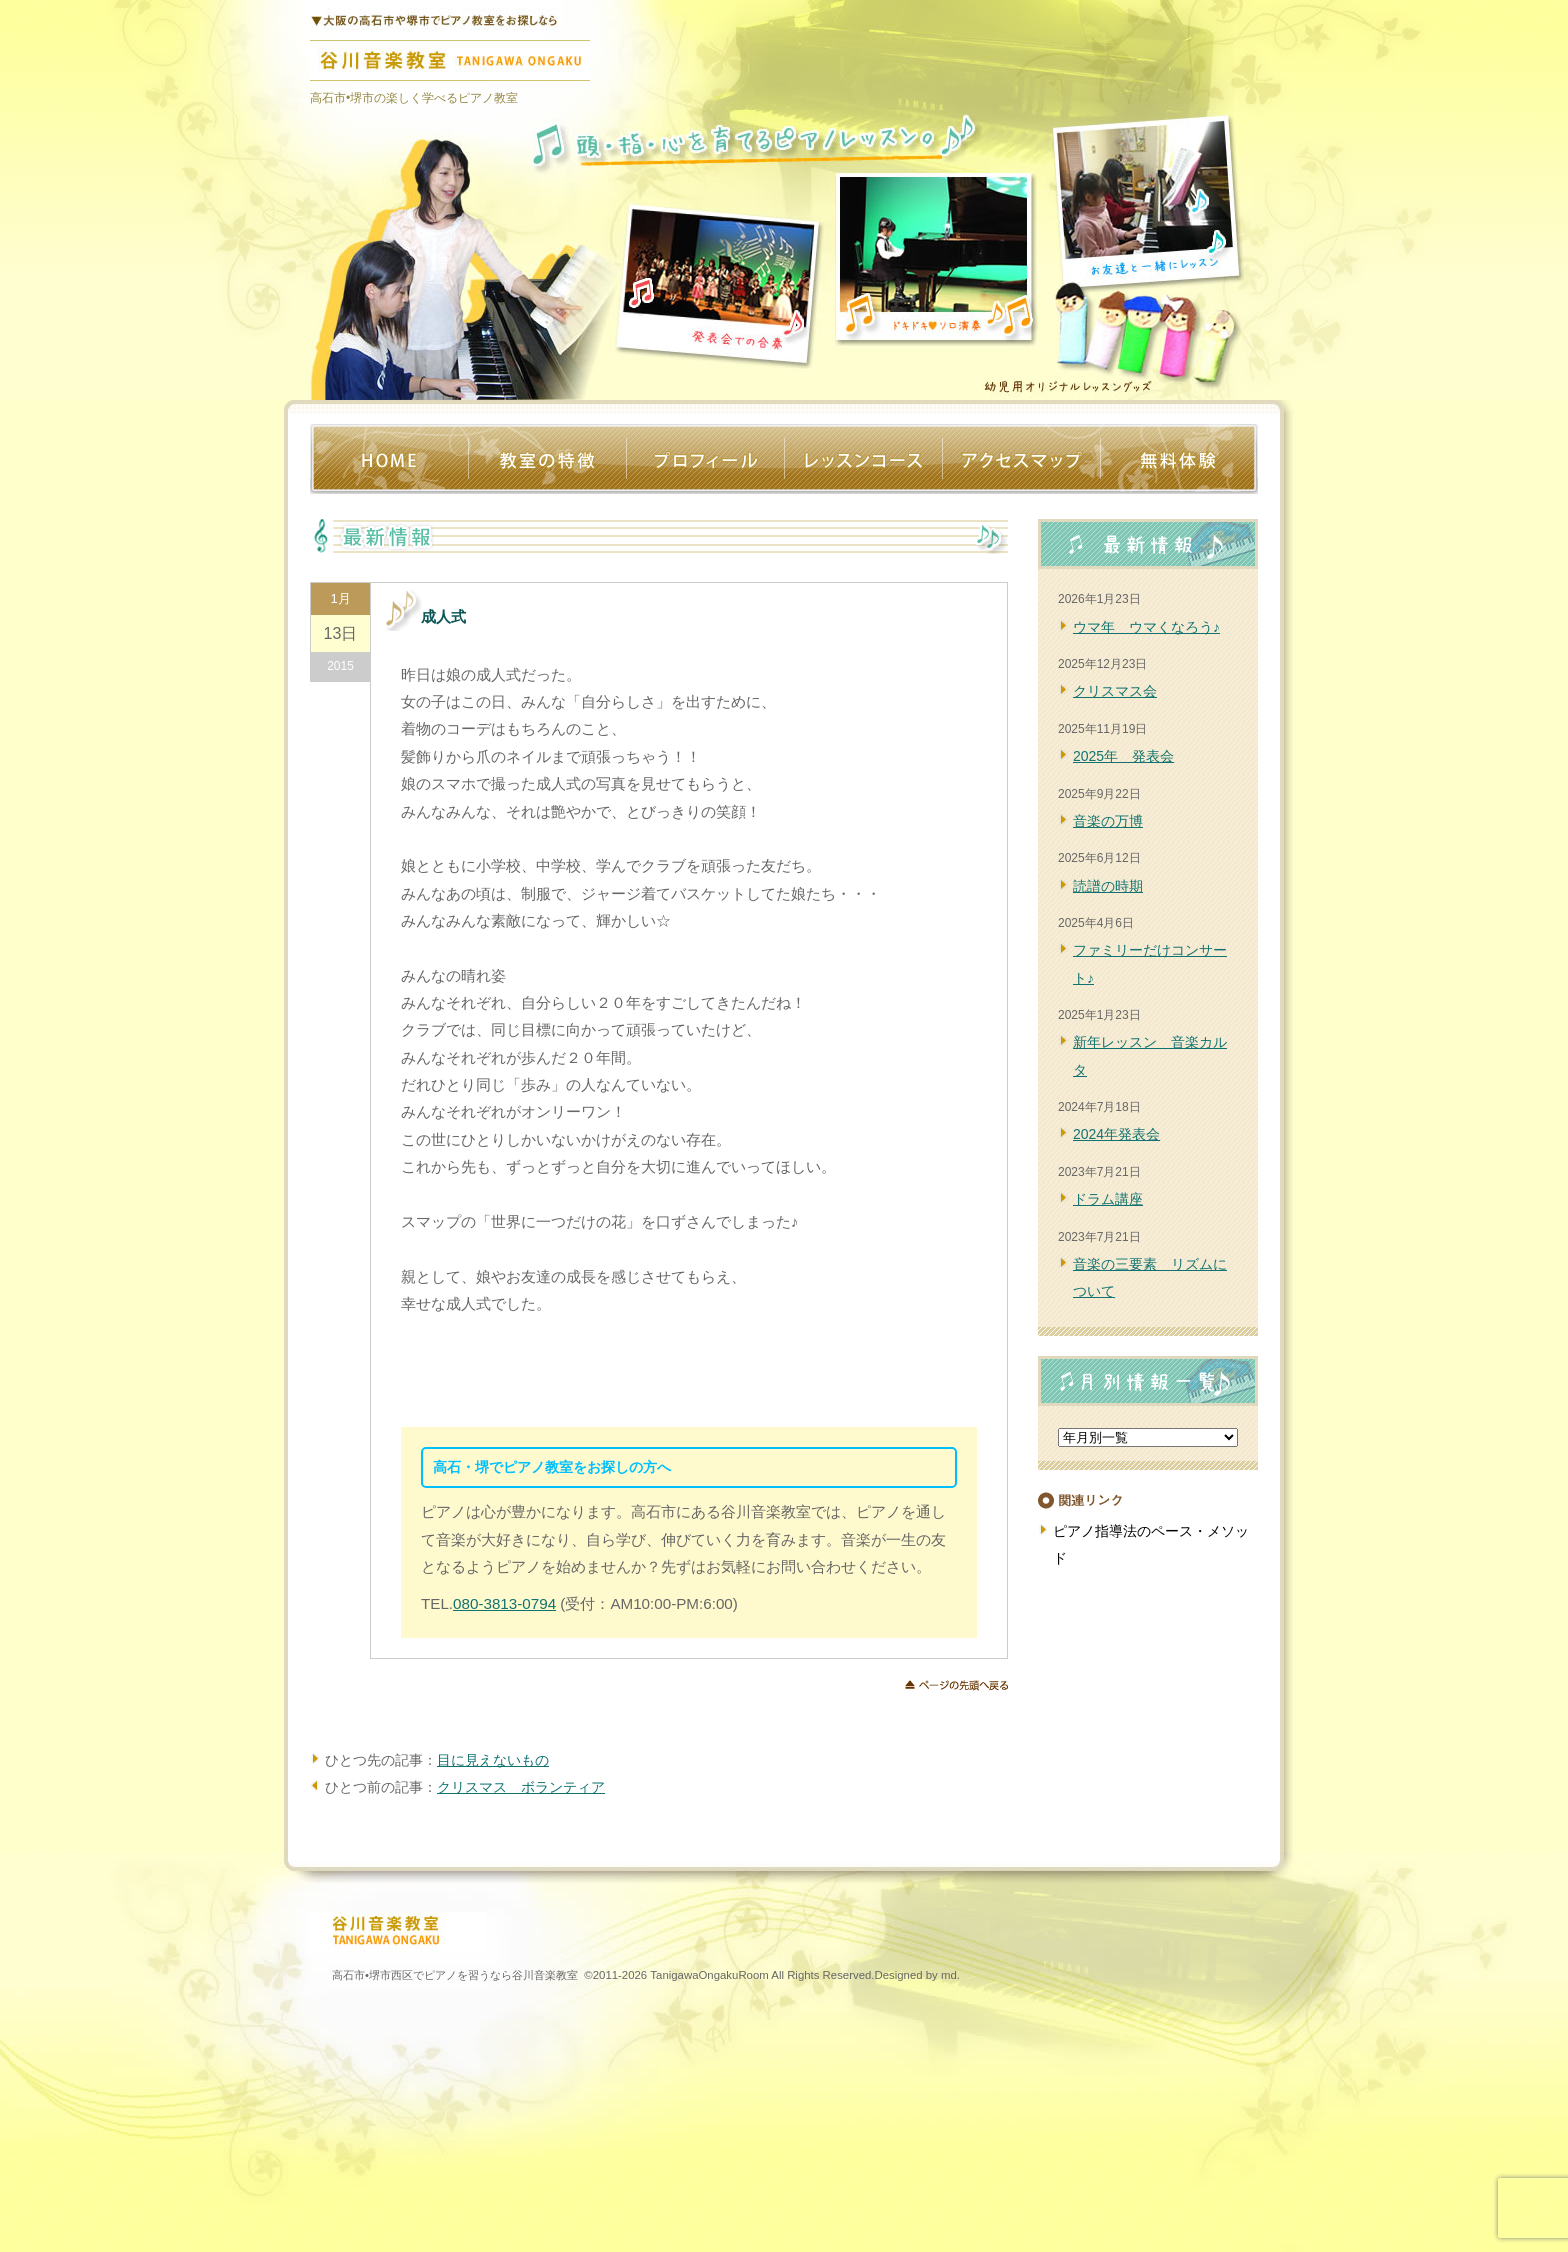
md (949, 1975)
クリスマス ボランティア (521, 1787)
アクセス (1021, 459)
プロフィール (705, 459)
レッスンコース (863, 459)
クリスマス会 (1115, 691)
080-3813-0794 (504, 1603)
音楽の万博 (1108, 821)
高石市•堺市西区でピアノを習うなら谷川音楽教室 (455, 1975)
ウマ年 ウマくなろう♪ (1146, 627)
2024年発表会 (1116, 1134)
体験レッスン (1179, 459)
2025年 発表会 (1123, 756)
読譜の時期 (1108, 886)
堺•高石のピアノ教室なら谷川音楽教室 (436, 15)
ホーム (389, 459)
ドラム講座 (1108, 1199)
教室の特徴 (547, 459)
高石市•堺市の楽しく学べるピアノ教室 (414, 98)
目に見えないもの (493, 1760)
